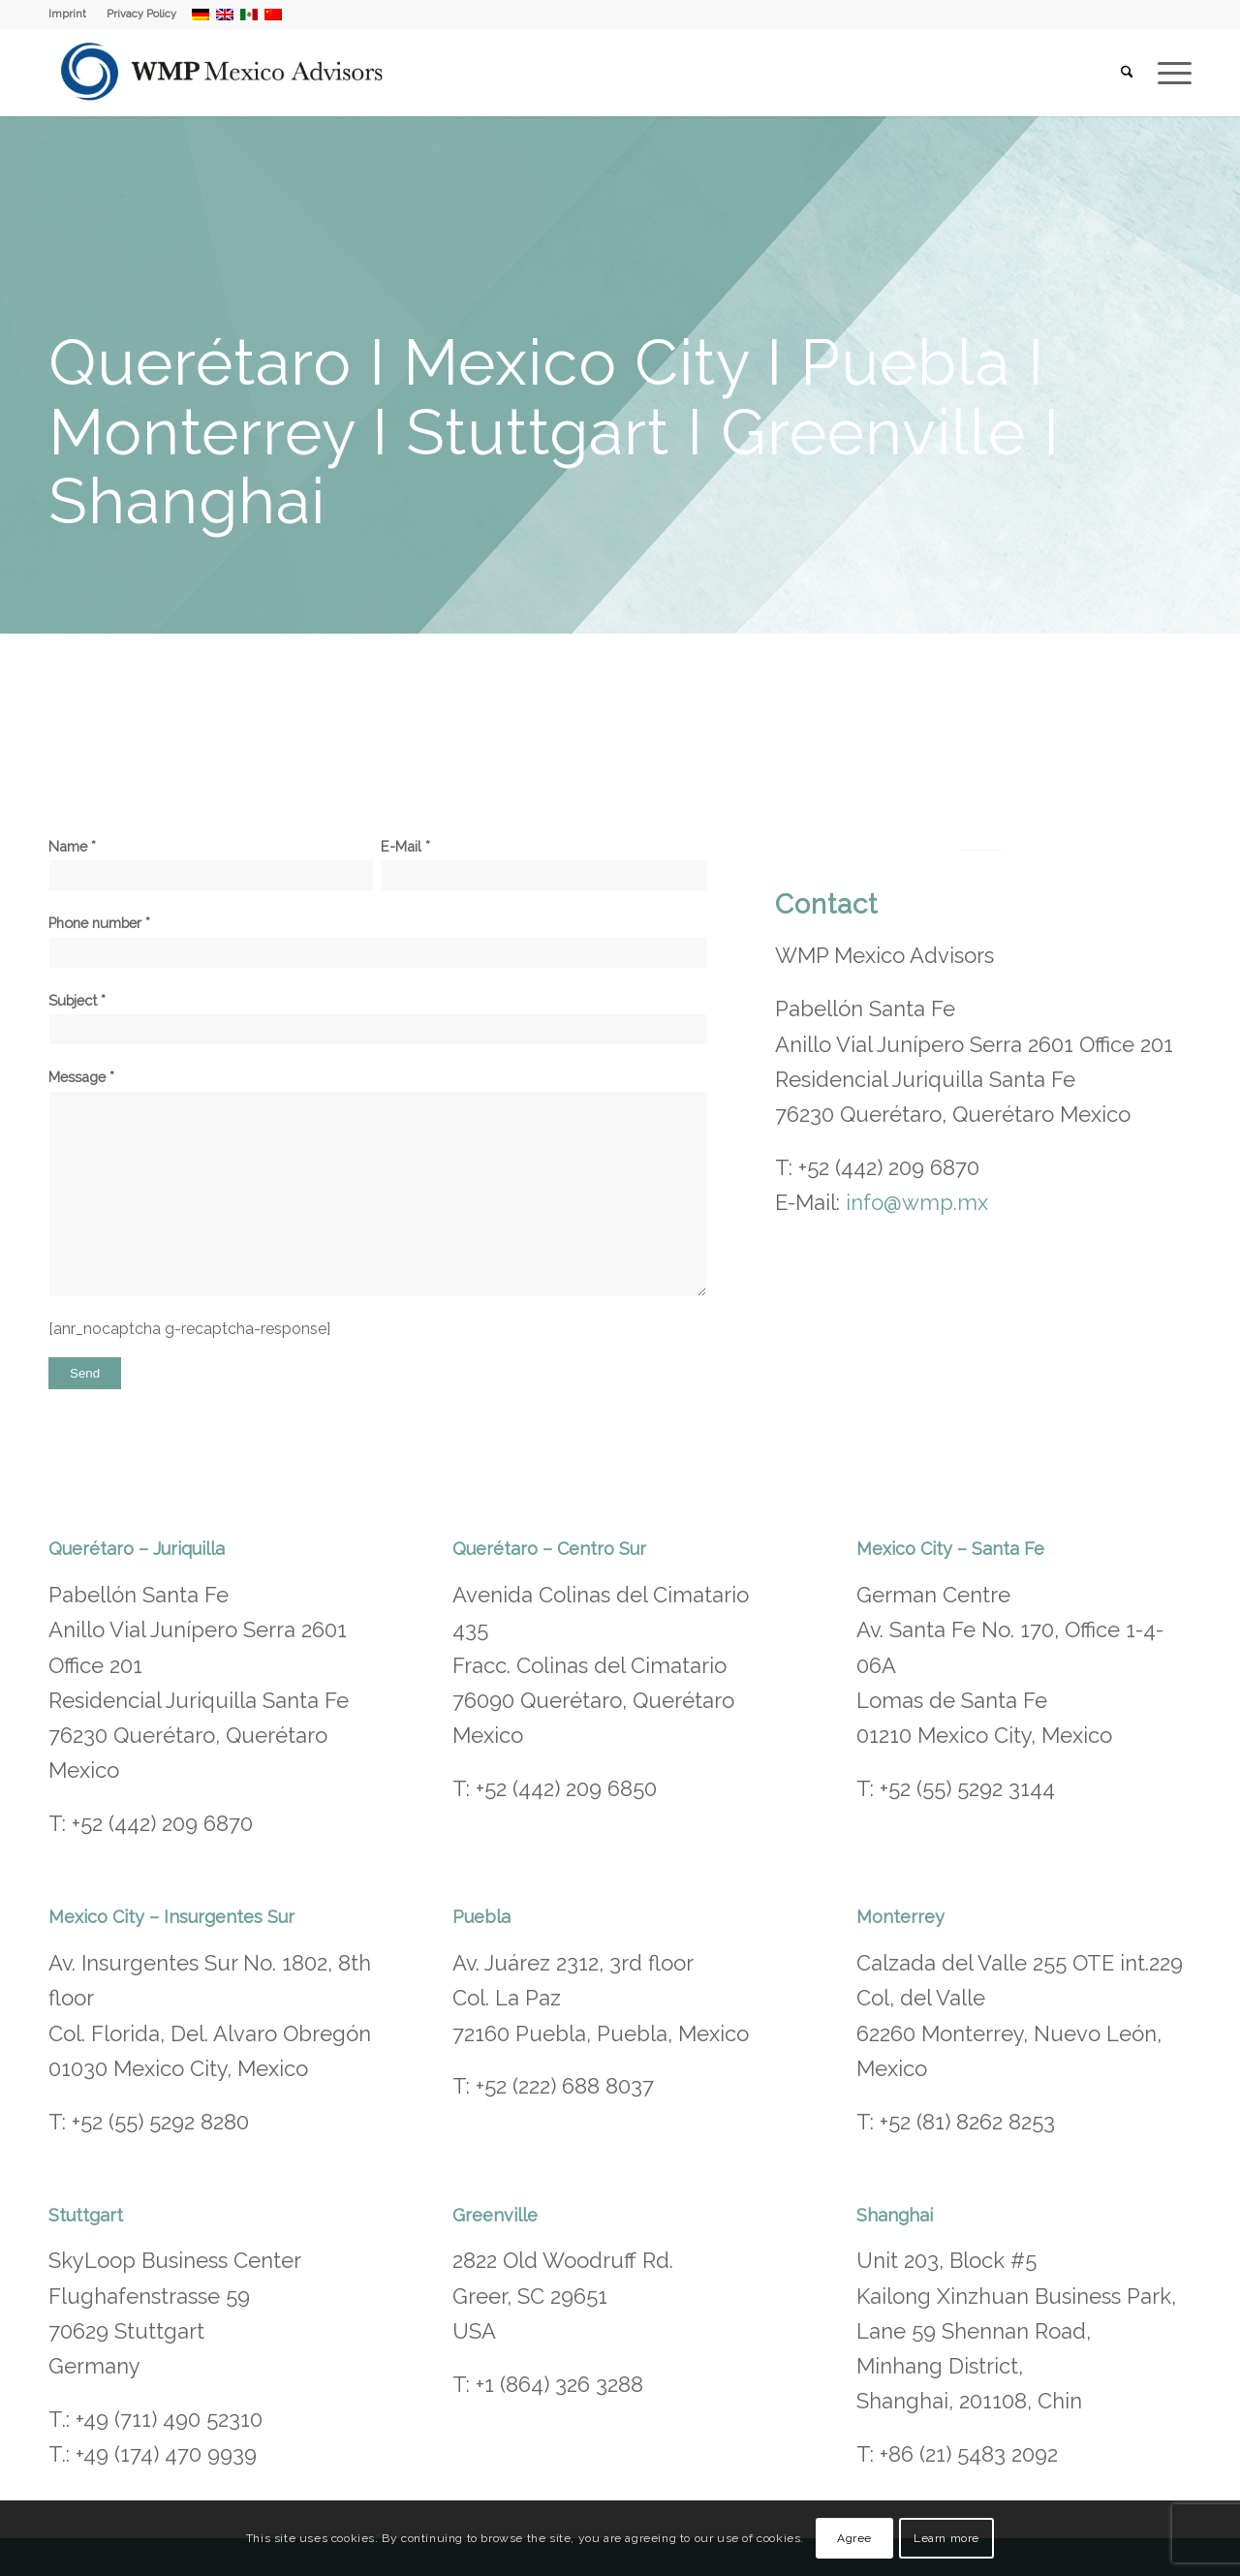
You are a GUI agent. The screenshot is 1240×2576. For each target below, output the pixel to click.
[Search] (1127, 72)
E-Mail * (543, 864)
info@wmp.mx (917, 1202)
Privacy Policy (141, 14)
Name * (211, 864)
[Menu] (1168, 72)
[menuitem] (72, 14)
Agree (854, 2538)
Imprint (67, 14)
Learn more (946, 2538)
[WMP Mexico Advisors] (223, 72)
